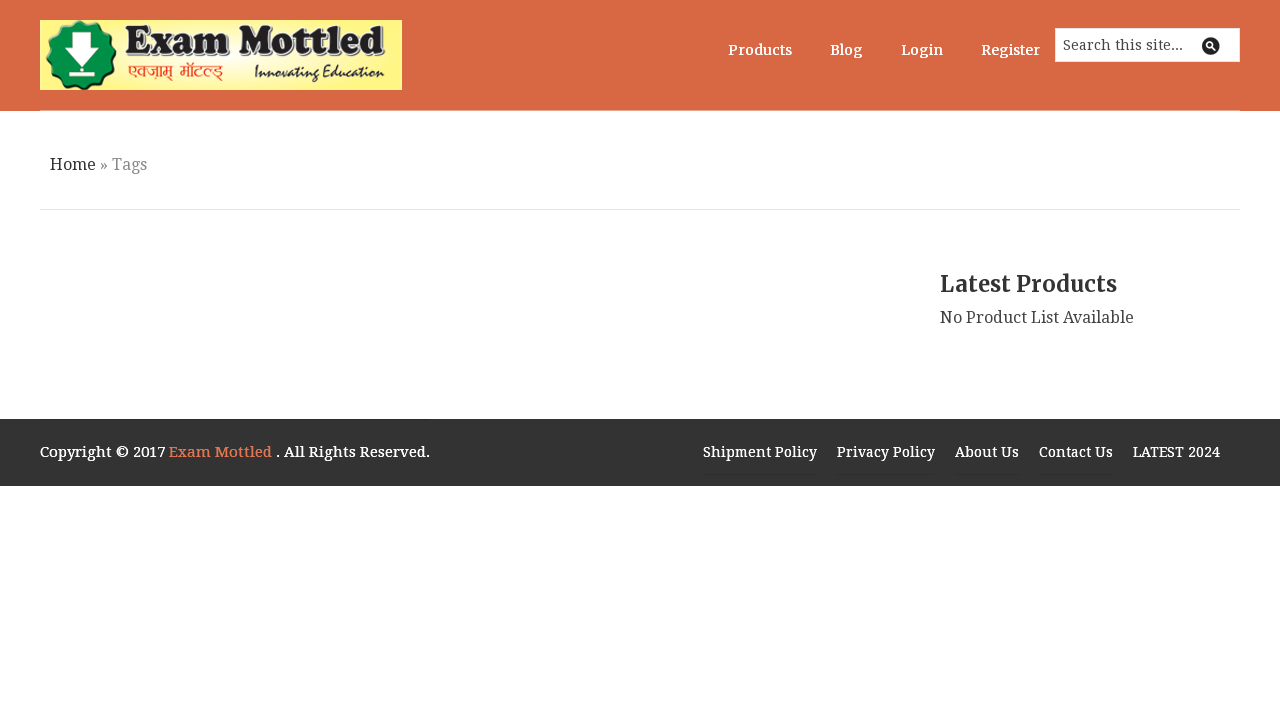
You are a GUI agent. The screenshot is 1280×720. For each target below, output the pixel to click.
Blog (846, 50)
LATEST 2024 (1176, 452)
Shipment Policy (760, 452)
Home (73, 164)
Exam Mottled (222, 452)
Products (760, 50)
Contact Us (1076, 452)
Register (1010, 50)
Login (922, 50)
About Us (987, 452)
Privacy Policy (886, 452)
